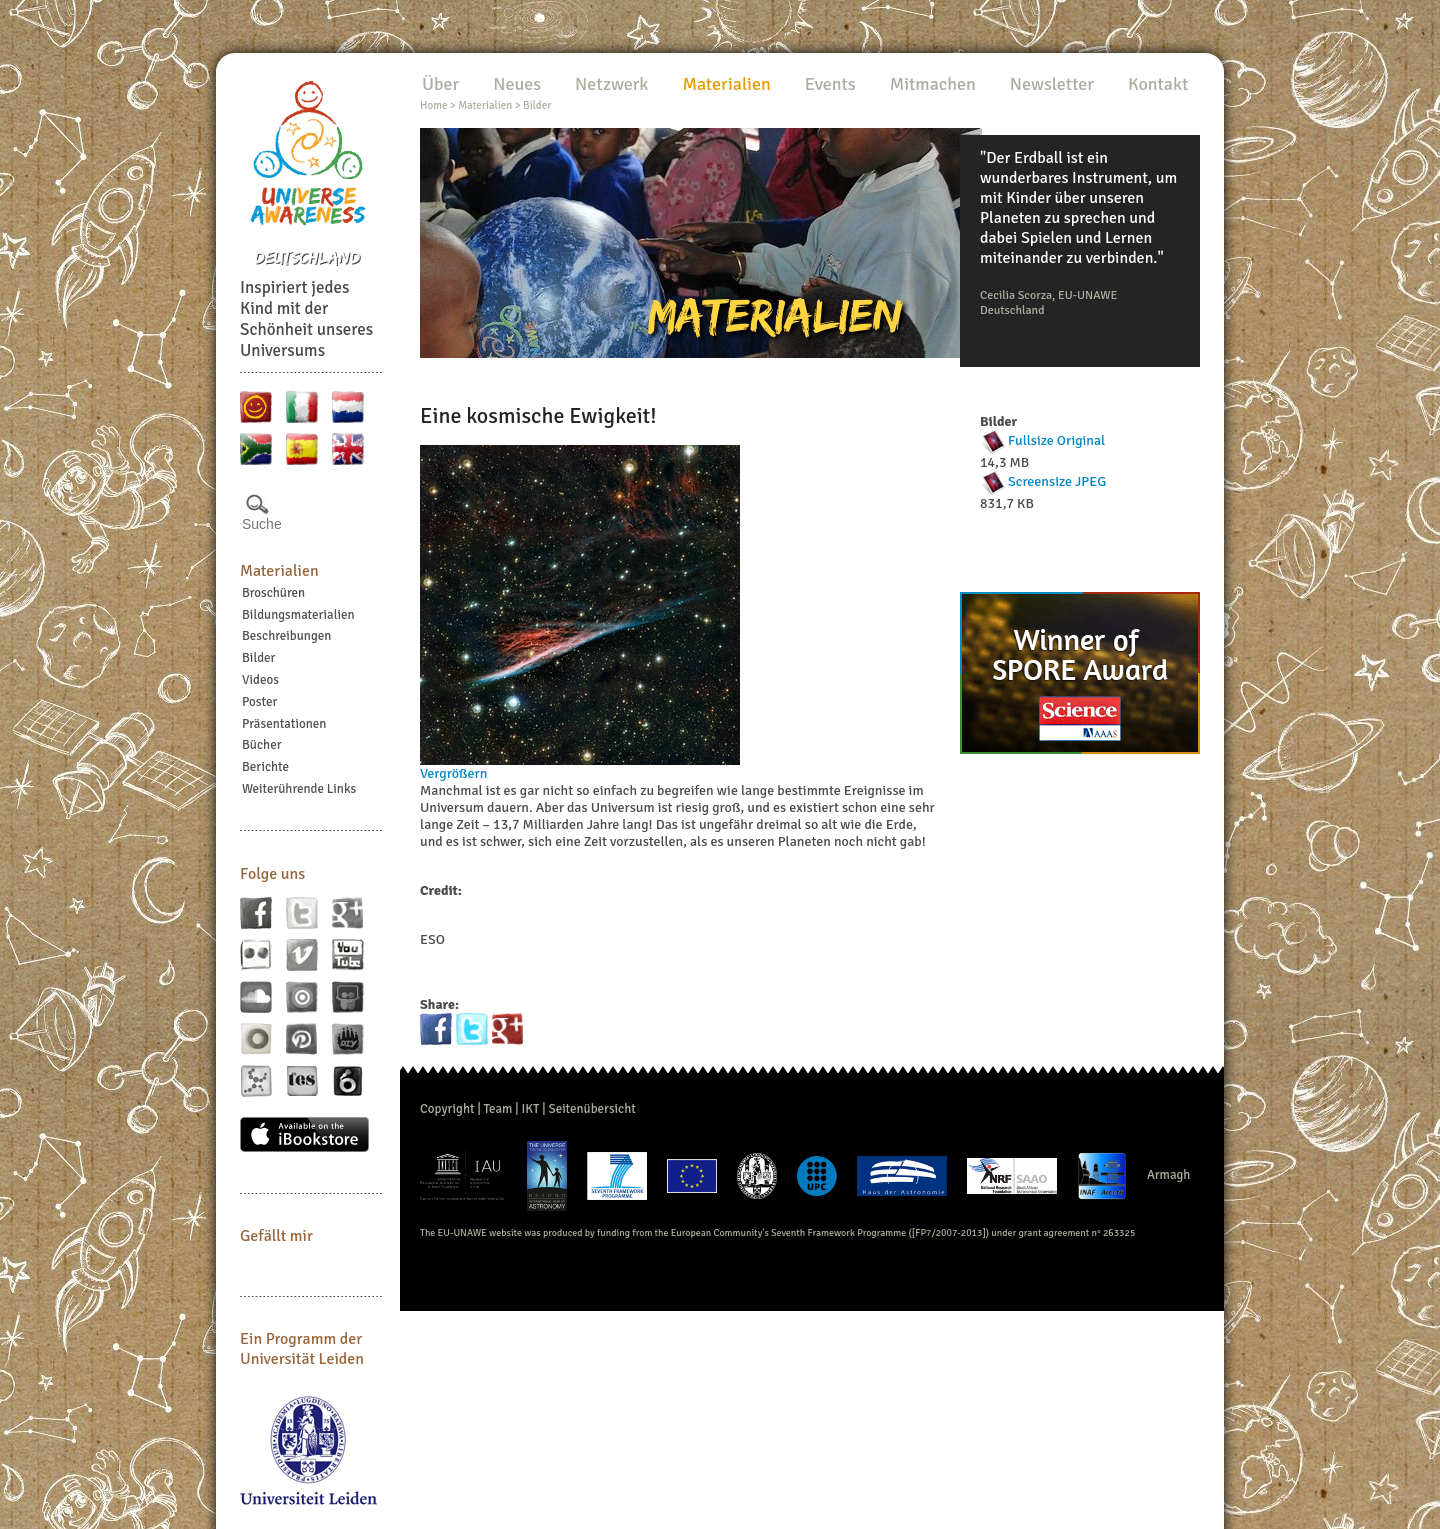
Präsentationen (284, 724)
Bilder (258, 658)
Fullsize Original (1056, 440)
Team (498, 1109)
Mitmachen (933, 84)
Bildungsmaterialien (298, 615)
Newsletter (1052, 84)
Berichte (265, 767)
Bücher (261, 745)
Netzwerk (611, 84)
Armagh (1169, 1175)
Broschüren (273, 593)
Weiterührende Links (299, 789)
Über (440, 84)
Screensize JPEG (1057, 481)
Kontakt (1158, 84)
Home (433, 105)
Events (830, 84)
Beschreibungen (286, 636)
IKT (530, 1109)
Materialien (279, 571)
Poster (259, 702)
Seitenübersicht (591, 1109)
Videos (260, 680)
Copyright (447, 1109)
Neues (517, 84)
